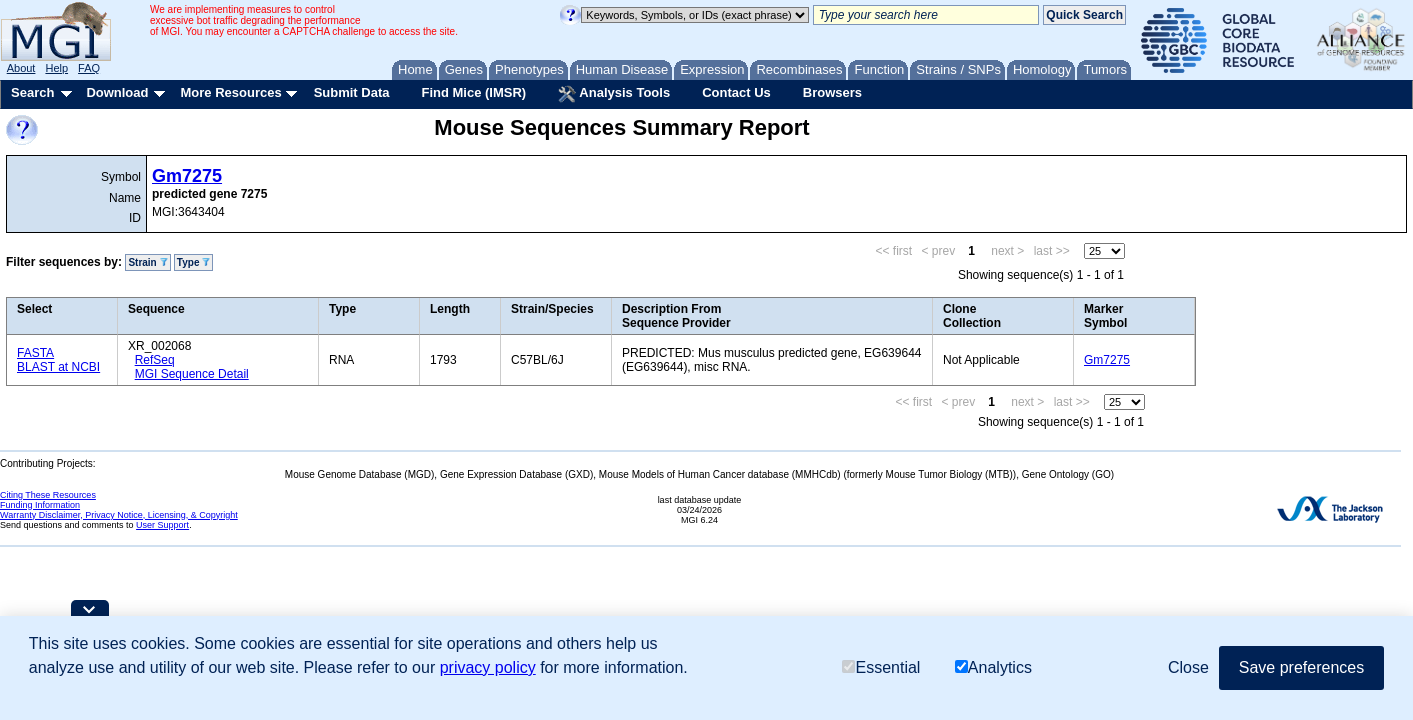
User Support (162, 525)
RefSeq (155, 360)
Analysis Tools (614, 94)
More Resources (230, 92)
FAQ (89, 68)
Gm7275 (187, 176)
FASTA (35, 353)
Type (193, 262)
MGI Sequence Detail (192, 374)
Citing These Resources (48, 495)
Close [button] (1188, 667)
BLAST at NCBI (58, 367)
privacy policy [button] (488, 667)
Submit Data (352, 92)
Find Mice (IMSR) (473, 92)
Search (32, 92)
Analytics (993, 667)
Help (56, 68)
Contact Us (736, 92)
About (21, 68)
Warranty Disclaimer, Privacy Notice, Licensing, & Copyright (119, 515)
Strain (147, 262)
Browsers (832, 92)
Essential (881, 667)
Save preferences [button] (1301, 667)
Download (117, 92)
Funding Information (40, 505)
